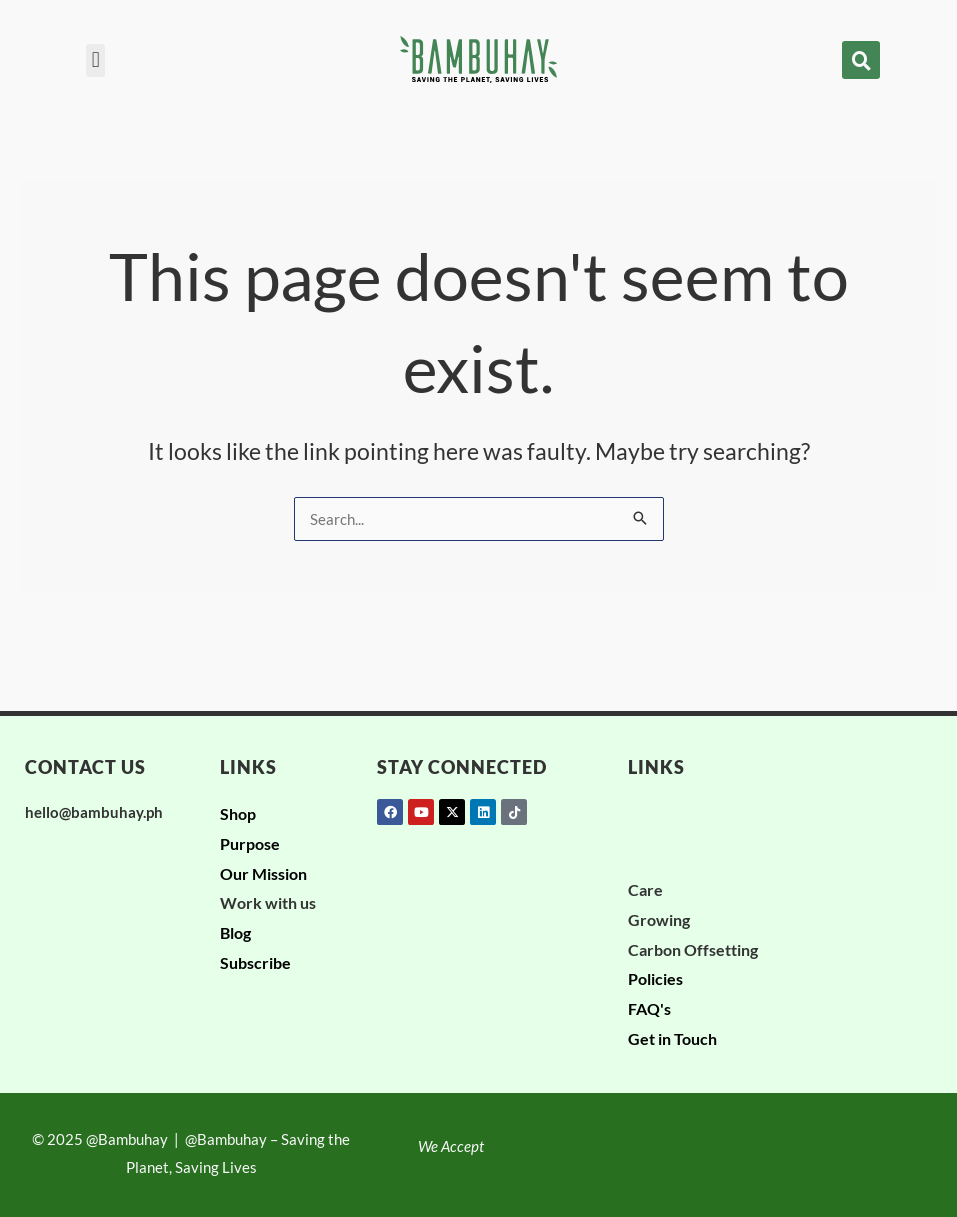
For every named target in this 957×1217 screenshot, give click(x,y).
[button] (95, 60)
